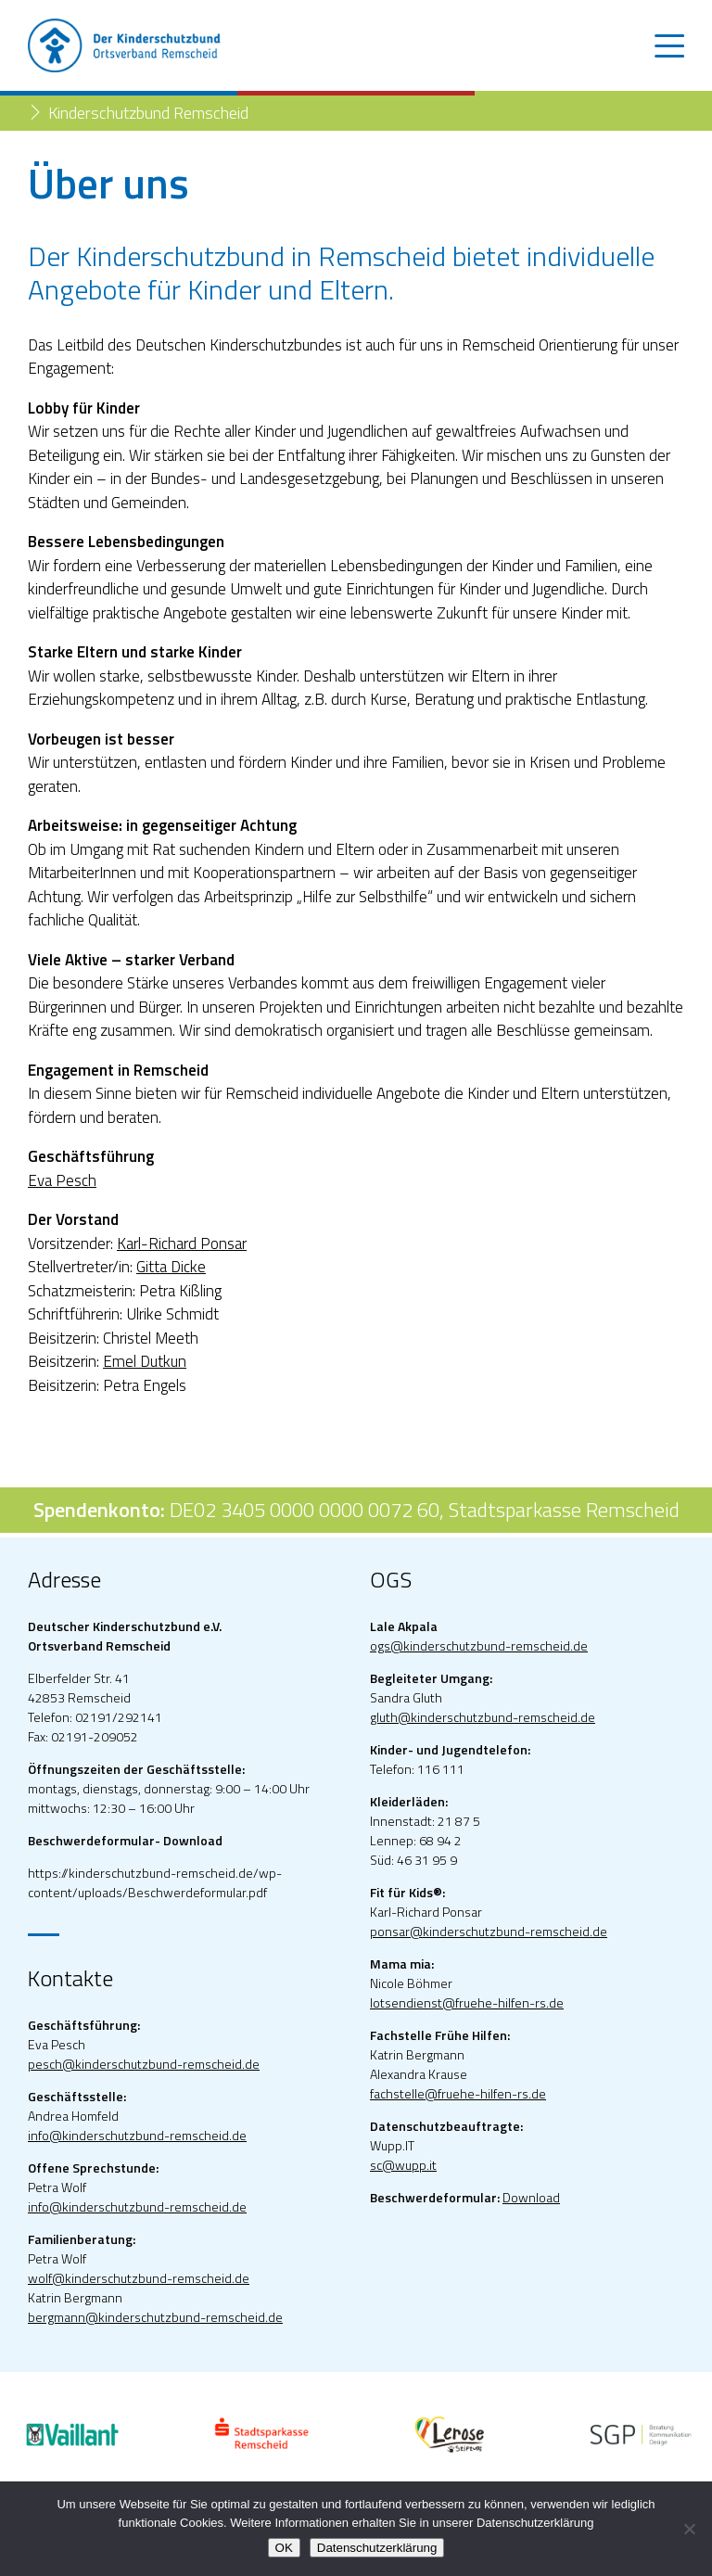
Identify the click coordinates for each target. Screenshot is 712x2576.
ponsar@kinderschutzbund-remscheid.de (488, 1931)
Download (531, 2197)
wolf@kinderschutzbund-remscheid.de (138, 2278)
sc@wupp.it (403, 2164)
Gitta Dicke (171, 1267)
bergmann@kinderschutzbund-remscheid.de (155, 2317)
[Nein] (689, 2528)
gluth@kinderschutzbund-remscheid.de (482, 1717)
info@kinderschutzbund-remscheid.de (137, 2135)
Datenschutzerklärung (377, 2548)
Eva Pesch (62, 1180)
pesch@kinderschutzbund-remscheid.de (144, 2063)
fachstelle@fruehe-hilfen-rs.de (458, 2093)
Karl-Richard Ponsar (182, 1243)
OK (284, 2548)
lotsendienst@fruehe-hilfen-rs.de (467, 2002)
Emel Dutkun (144, 1361)
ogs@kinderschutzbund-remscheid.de (479, 1645)
